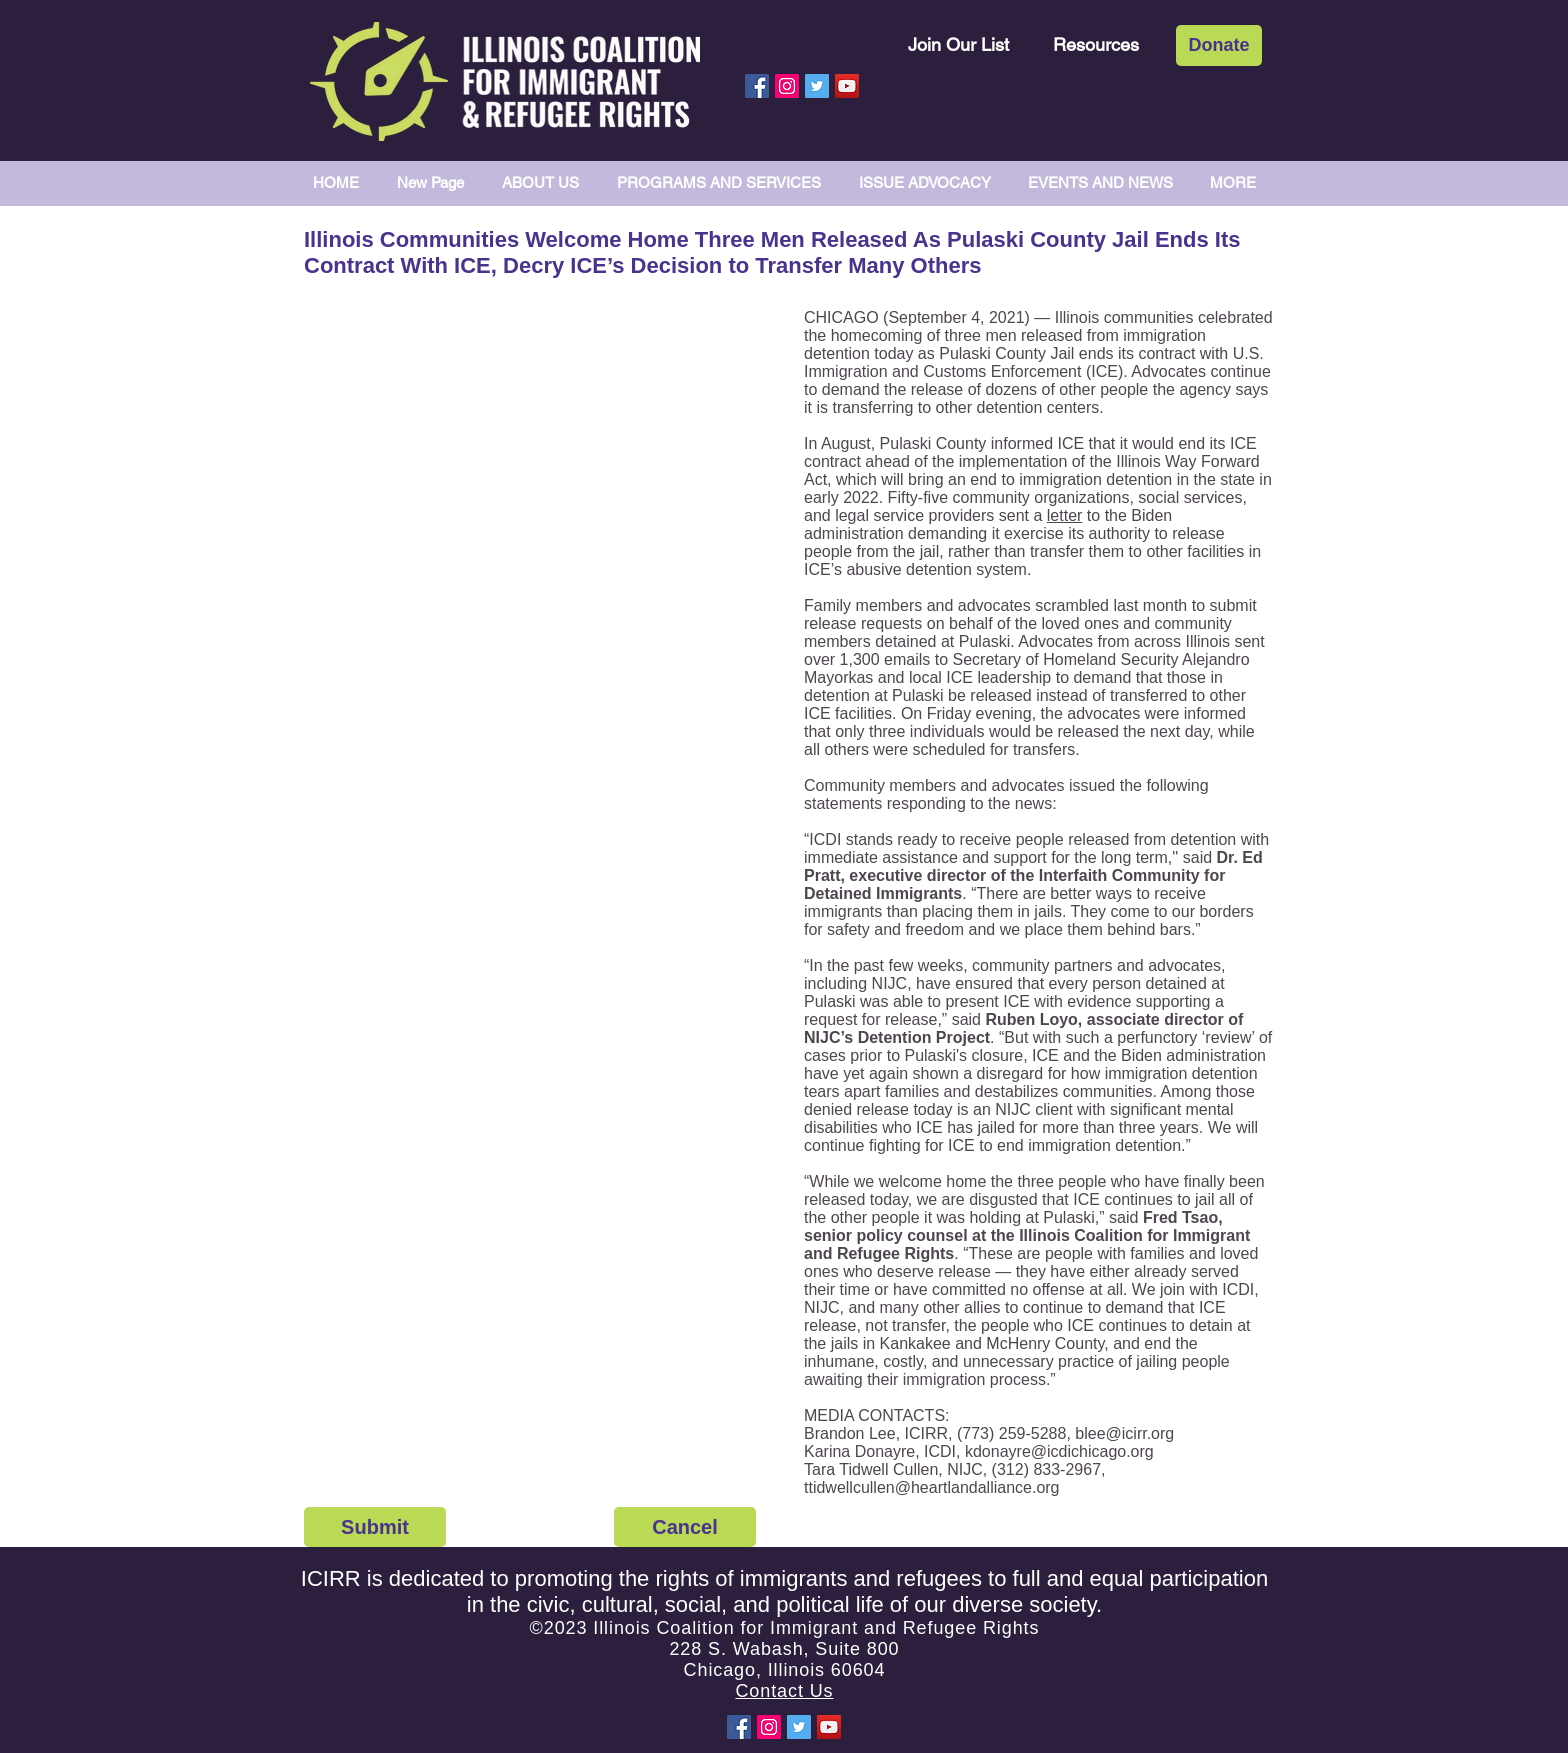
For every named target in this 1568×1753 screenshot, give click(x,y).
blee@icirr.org (1124, 1433)
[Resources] (1096, 44)
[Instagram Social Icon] (787, 86)
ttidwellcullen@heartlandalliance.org (932, 1487)
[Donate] (1219, 45)
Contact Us (784, 1691)
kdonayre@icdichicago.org (1059, 1451)
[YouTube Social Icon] (847, 86)
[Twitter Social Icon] (817, 86)
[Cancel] (685, 1527)
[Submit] (375, 1527)
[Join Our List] (958, 44)
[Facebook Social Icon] (757, 86)
